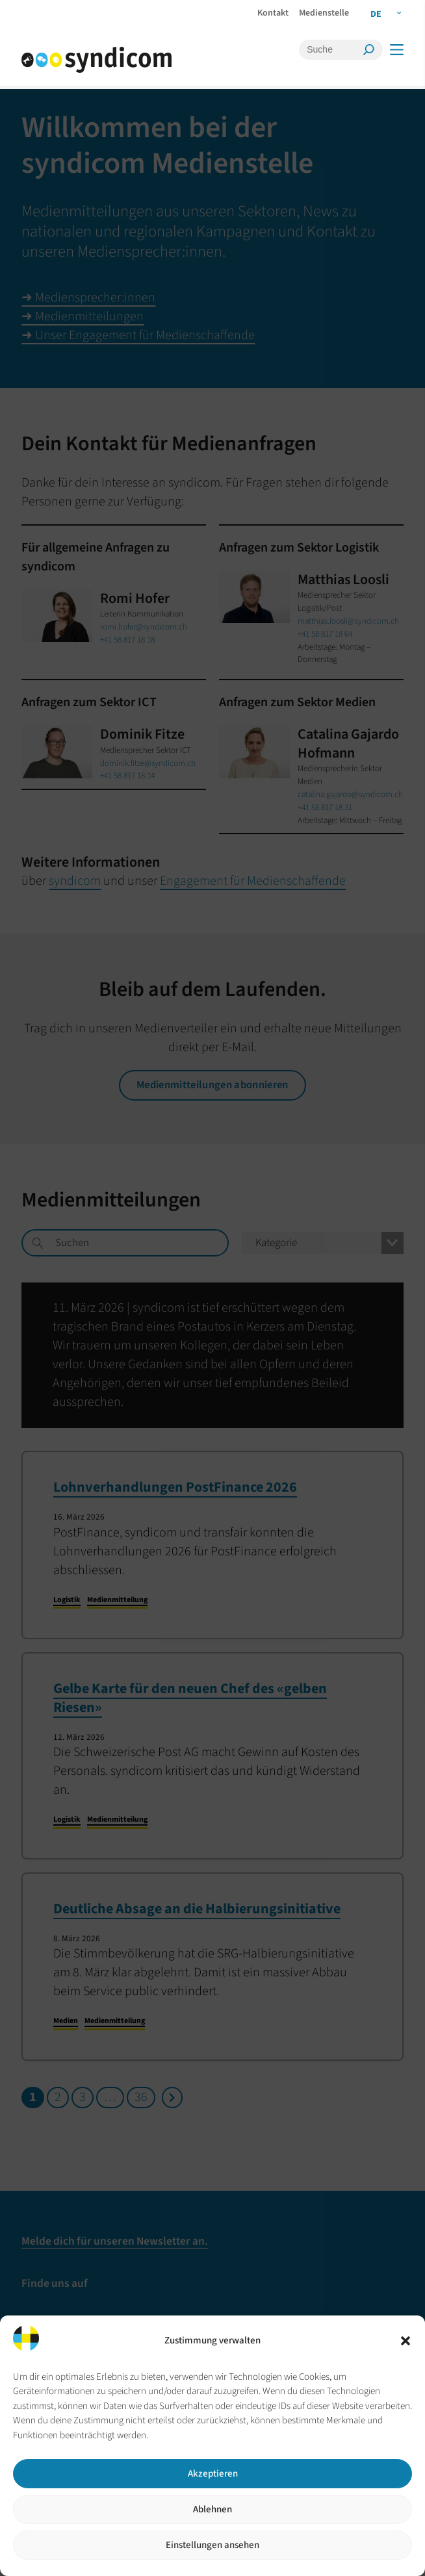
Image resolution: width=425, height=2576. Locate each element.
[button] (405, 2340)
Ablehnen (212, 2509)
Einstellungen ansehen (212, 2545)
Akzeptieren (213, 2473)
